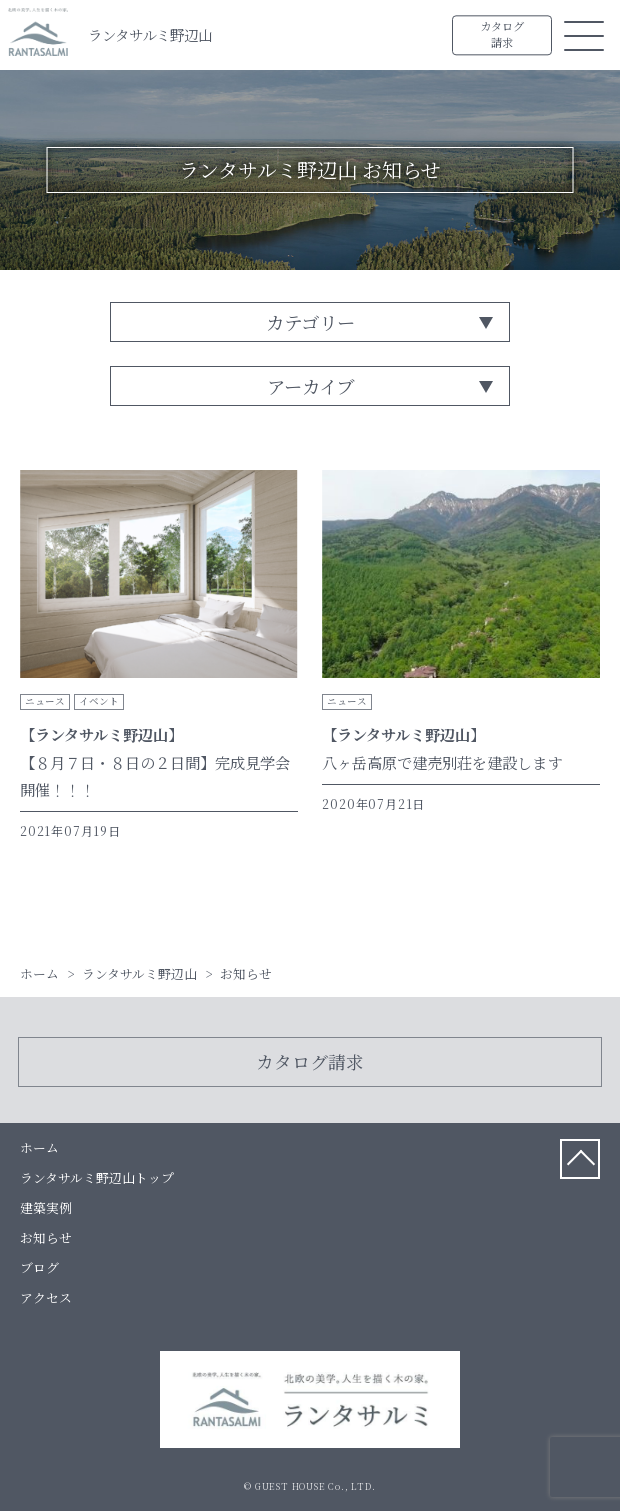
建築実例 (46, 1207)
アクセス (46, 1297)
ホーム (39, 1147)
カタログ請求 (502, 35)
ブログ (39, 1267)
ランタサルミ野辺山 (150, 34)
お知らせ (46, 1237)
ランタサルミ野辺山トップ (97, 1177)
